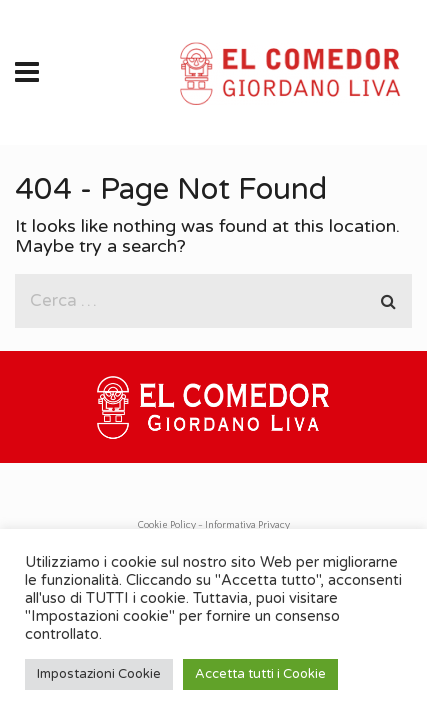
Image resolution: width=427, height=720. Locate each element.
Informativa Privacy (247, 525)
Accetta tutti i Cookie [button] (260, 674)
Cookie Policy (167, 525)
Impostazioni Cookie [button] (99, 674)
